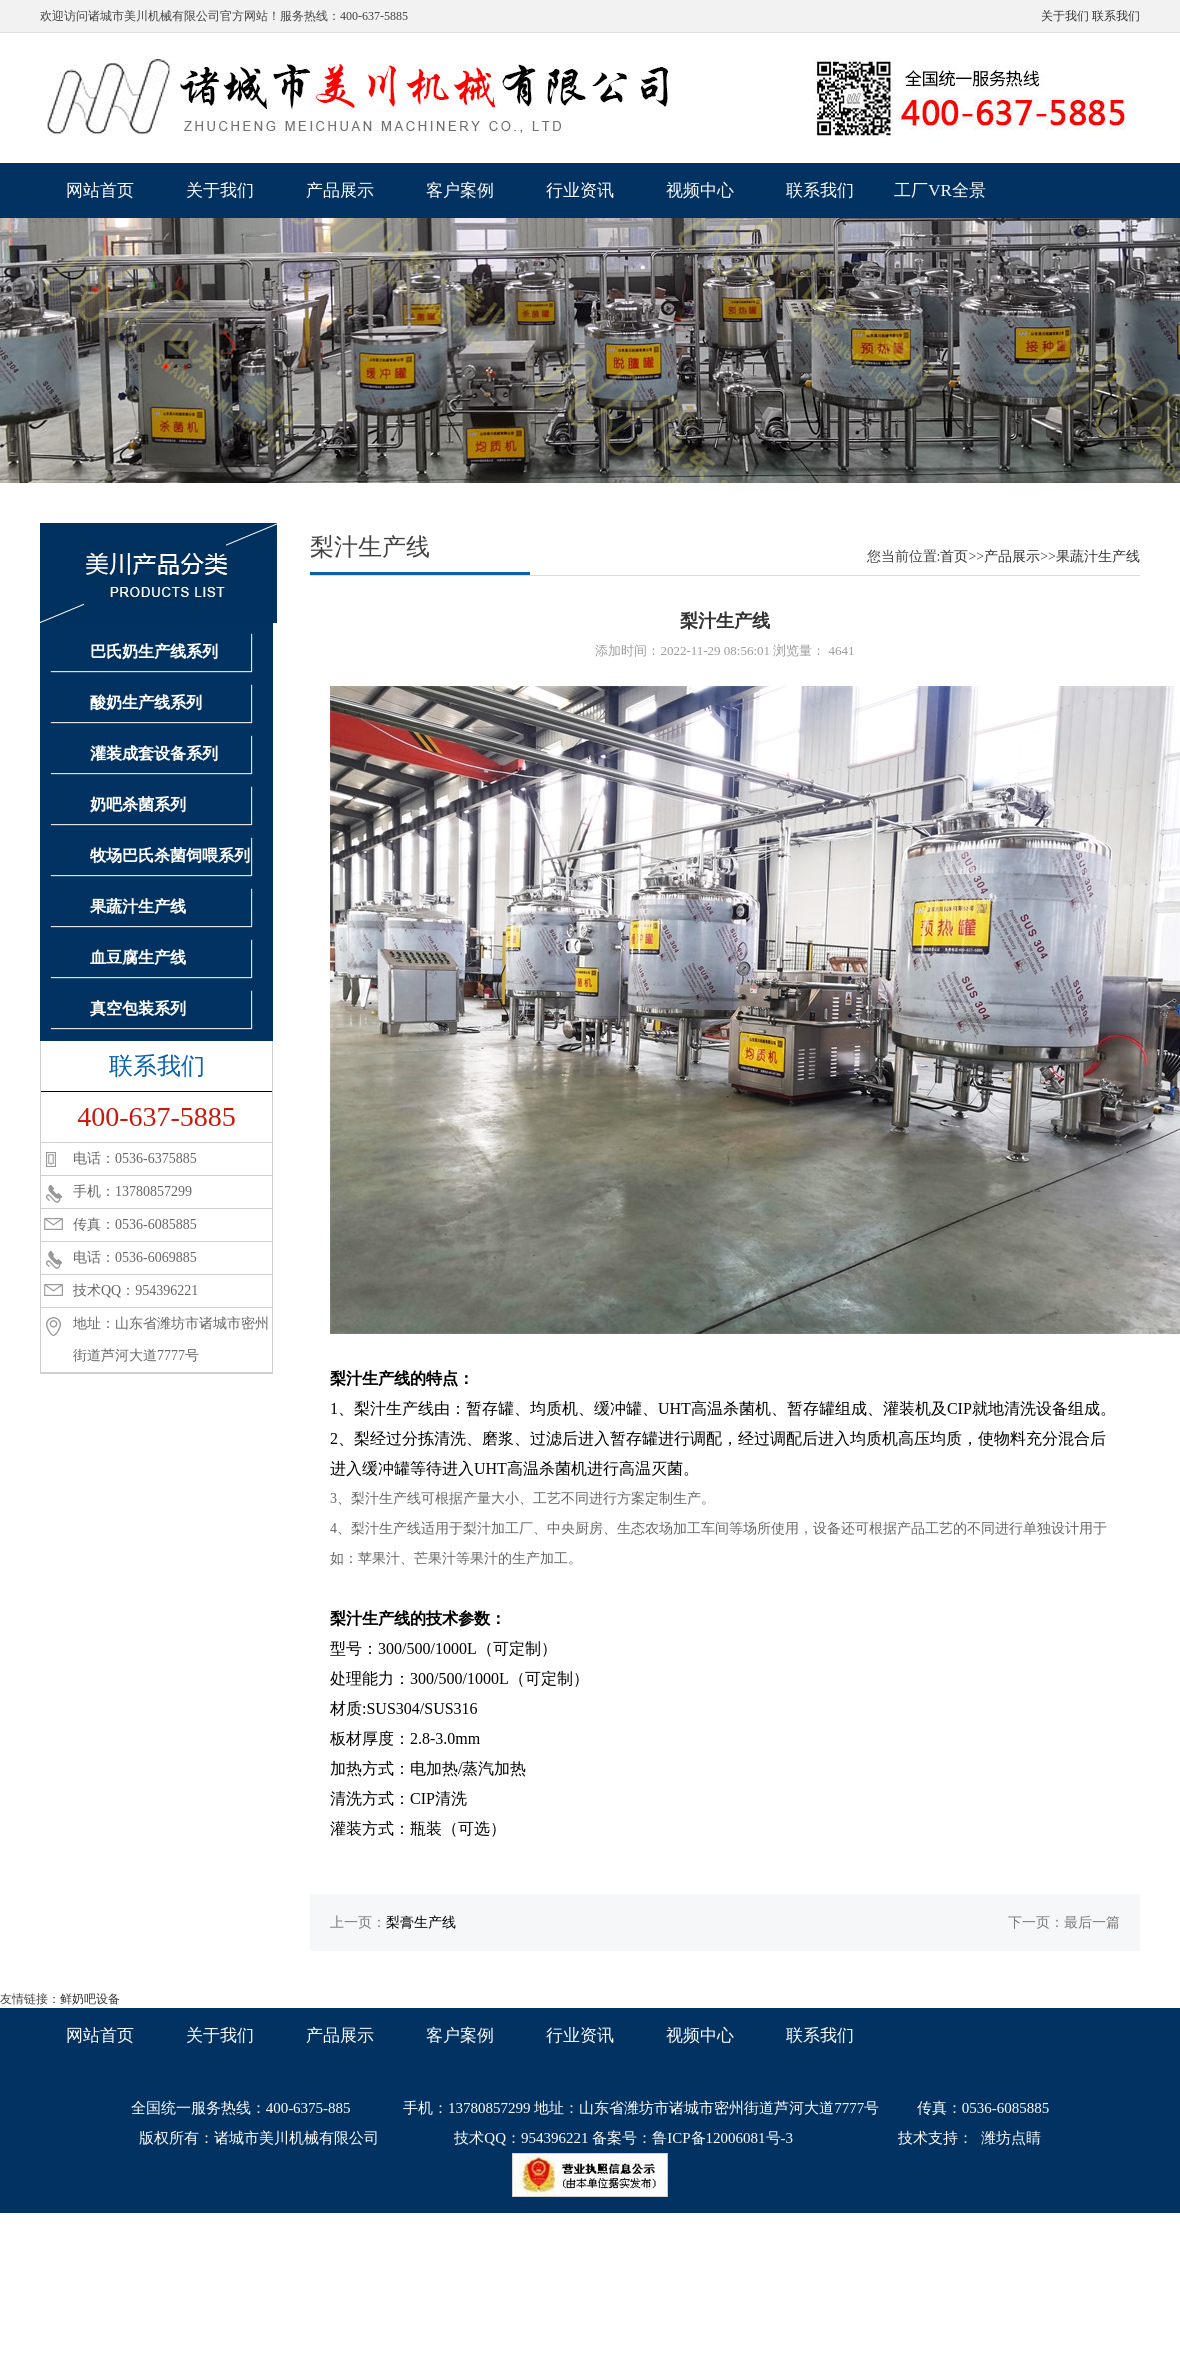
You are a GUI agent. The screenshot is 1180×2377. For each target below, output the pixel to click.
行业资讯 (580, 190)
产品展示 (340, 190)
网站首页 (100, 190)
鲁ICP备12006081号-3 (722, 2138)
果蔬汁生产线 (138, 906)
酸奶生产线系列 (146, 702)
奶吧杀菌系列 (138, 804)
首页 (954, 556)
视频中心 (700, 190)
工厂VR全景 (940, 190)
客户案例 (460, 190)
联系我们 (1116, 16)
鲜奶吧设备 (90, 1999)
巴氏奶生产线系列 (154, 651)
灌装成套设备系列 (154, 753)
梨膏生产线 (421, 1922)
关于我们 (1065, 16)
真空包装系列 (138, 1008)
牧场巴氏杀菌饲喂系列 (170, 855)
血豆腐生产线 (138, 957)
